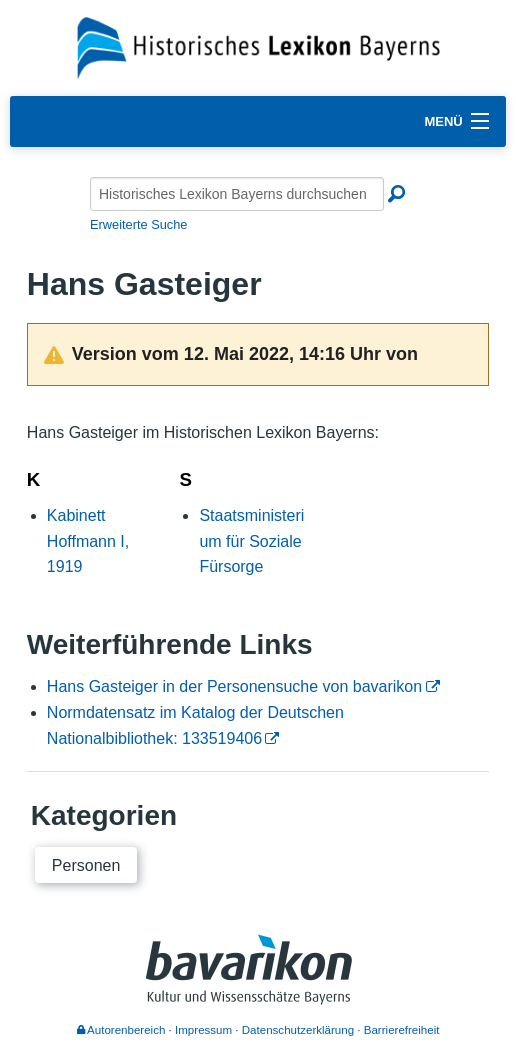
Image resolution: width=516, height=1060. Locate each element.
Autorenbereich (121, 1030)
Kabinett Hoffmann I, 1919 (88, 541)
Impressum (203, 1030)
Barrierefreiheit (402, 1030)
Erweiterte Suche (138, 224)
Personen (86, 865)
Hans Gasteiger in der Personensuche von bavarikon (234, 686)
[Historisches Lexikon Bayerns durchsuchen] (237, 194)
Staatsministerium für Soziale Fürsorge (251, 541)
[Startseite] (258, 46)
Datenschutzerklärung (298, 1030)
